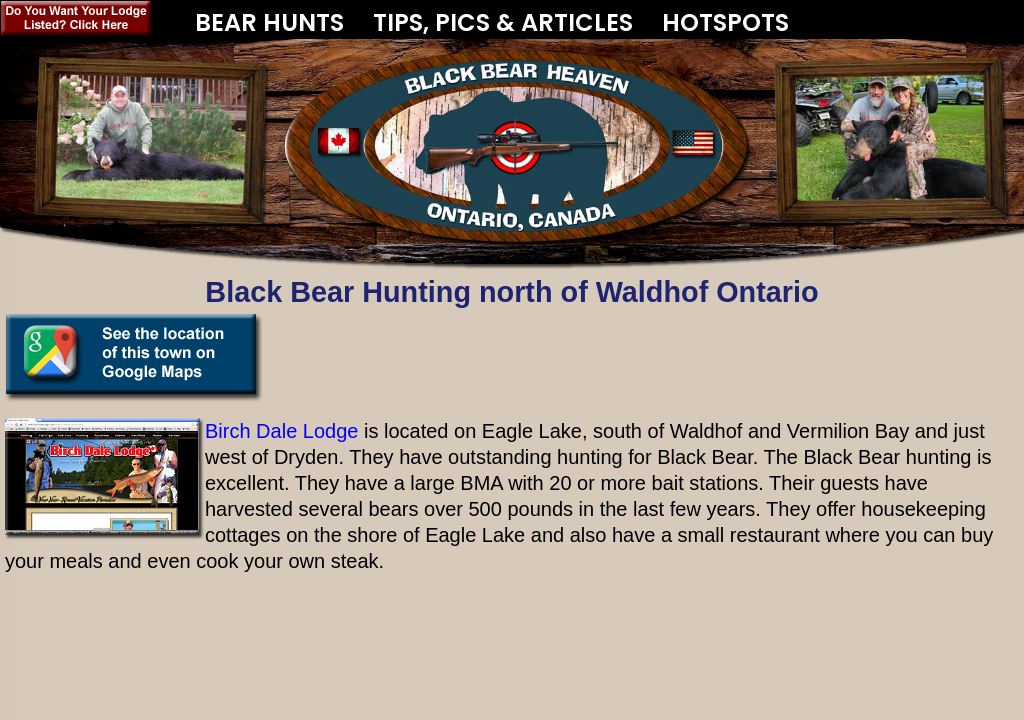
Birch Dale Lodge (281, 431)
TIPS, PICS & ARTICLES (503, 22)
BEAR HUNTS (269, 15)
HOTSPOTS (725, 22)
